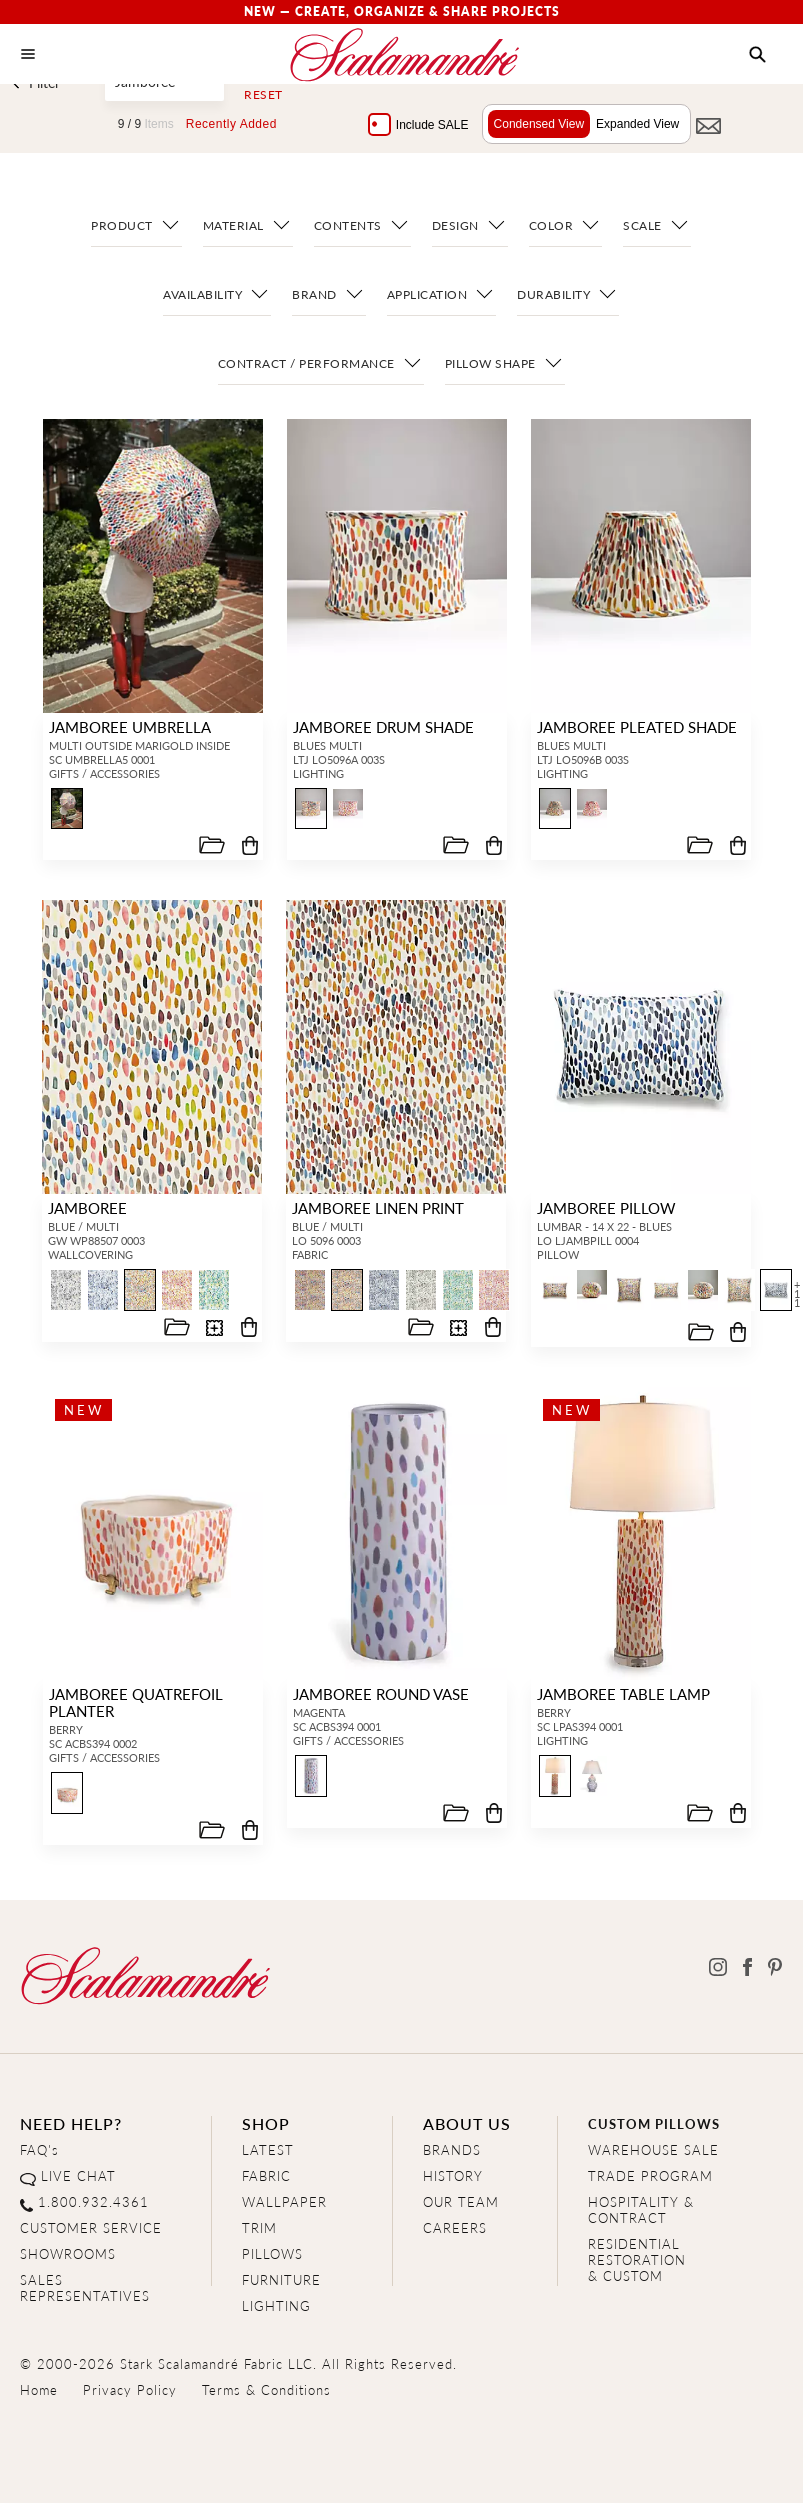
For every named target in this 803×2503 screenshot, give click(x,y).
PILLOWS (272, 2253)
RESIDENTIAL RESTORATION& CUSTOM (637, 2259)
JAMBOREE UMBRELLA (127, 726)
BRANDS (452, 2149)
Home (39, 2389)
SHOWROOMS (68, 2253)
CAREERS (455, 2227)
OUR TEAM (461, 2201)
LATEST (268, 2149)
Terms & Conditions (266, 2389)
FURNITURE (281, 2279)
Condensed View (534, 124)
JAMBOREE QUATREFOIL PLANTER (133, 1702)
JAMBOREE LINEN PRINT (376, 1207)
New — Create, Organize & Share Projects (402, 11)
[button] (757, 55)
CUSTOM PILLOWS (654, 2123)
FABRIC (266, 2175)
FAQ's (39, 2149)
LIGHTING (276, 2305)
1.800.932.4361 (93, 2201)
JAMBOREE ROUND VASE (378, 1693)
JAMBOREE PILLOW (604, 1207)
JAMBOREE (85, 1207)
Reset (263, 95)
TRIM (259, 2227)
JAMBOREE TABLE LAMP (620, 1693)
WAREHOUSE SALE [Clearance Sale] (653, 2149)
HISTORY (453, 2175)
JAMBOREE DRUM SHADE (380, 726)
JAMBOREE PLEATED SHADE (634, 726)
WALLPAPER (284, 2201)
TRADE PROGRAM (650, 2175)
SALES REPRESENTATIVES (85, 2287)
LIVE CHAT (78, 2175)
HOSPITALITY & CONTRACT (641, 2209)
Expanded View (632, 124)
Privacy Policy (130, 2389)
